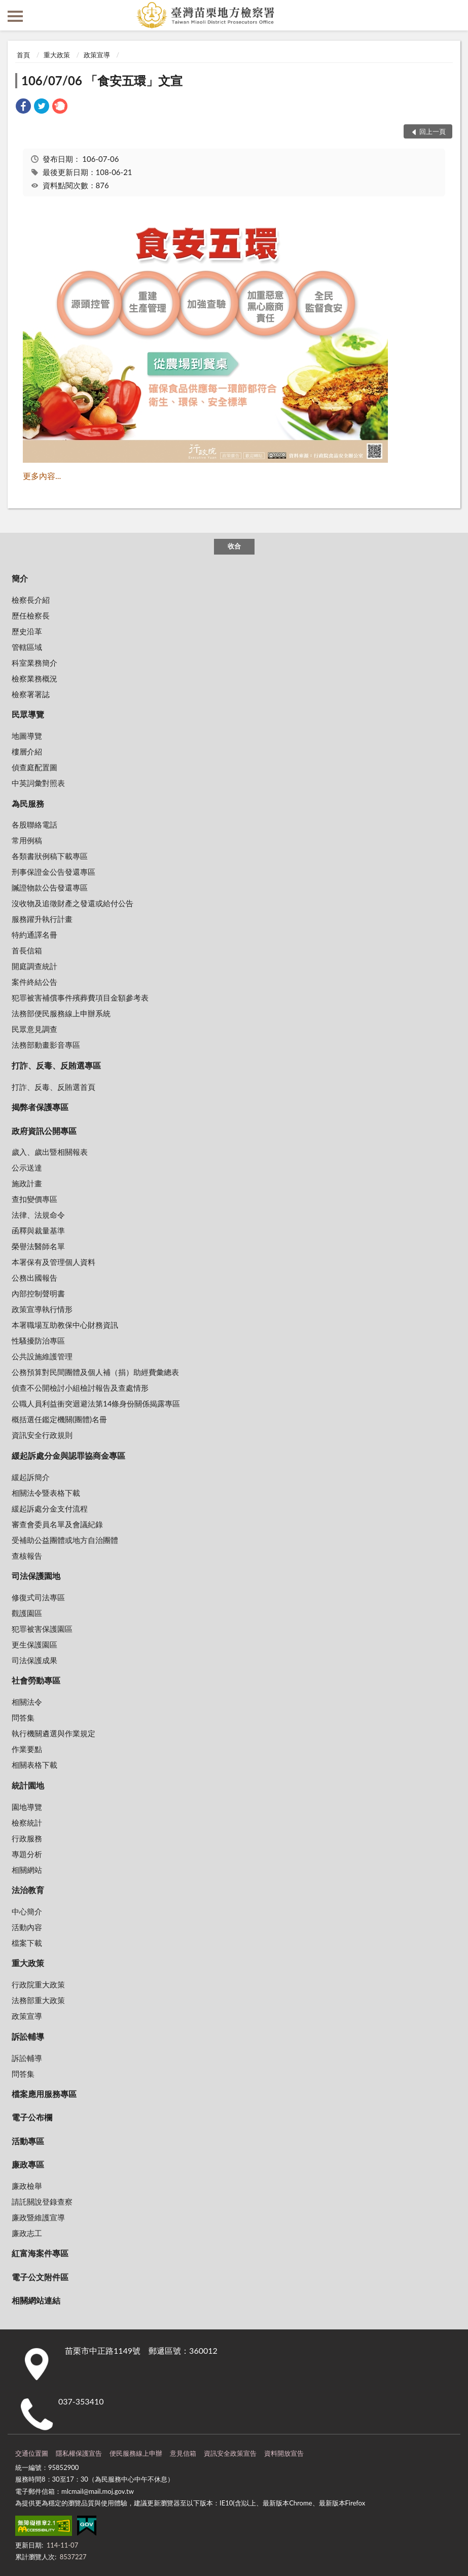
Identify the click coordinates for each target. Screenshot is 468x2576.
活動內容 (27, 1927)
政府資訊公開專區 (44, 1131)
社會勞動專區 (36, 1680)
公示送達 (27, 1167)
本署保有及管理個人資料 (53, 1261)
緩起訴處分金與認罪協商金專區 (68, 1455)
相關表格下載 (34, 1764)
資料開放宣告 (284, 2453)
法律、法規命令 (38, 1214)
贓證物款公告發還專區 (50, 887)
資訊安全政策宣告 (230, 2453)
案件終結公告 (34, 981)
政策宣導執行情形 (42, 1309)
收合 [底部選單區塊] (234, 546)
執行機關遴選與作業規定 (53, 1733)
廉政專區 (28, 2164)
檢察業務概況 (34, 678)
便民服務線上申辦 (136, 2453)
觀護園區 (27, 1613)
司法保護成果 (34, 1660)
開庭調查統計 (34, 966)
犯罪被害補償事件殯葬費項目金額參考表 (80, 997)
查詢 (453, 15)
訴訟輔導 (28, 2036)
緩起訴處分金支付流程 (50, 1508)
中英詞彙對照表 (38, 782)
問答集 (23, 1717)
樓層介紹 (27, 751)
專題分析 (27, 1854)
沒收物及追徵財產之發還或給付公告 (72, 903)
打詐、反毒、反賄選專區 (56, 1065)
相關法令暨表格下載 (46, 1492)
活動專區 (28, 2141)
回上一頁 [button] (432, 131)
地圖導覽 (27, 735)
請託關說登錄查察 (42, 2201)
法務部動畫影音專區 (46, 1044)
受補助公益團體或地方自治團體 (65, 1539)
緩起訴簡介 (31, 1477)
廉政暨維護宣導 (38, 2217)
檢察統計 (27, 1822)
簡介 (20, 578)
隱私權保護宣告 (79, 2453)
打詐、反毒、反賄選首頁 (53, 1086)
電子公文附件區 (40, 2277)
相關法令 (27, 1701)
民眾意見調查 (34, 1029)
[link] (23, 107)
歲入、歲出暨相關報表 (50, 1151)
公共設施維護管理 (42, 1356)
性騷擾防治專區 (38, 1340)
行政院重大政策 (38, 1984)
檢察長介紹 (31, 599)
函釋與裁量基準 (38, 1230)
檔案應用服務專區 (44, 2094)
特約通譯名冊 (34, 934)
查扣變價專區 (34, 1199)
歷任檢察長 (31, 615)
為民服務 (28, 803)
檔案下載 (27, 1942)
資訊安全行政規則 (42, 1434)
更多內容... (42, 475)
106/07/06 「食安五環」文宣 (102, 80)
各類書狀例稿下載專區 (50, 856)
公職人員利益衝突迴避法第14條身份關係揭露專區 (96, 1403)
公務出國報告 (34, 1277)
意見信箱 (183, 2453)
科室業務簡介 (34, 662)
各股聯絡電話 (34, 824)
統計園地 (28, 1785)
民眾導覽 (28, 714)
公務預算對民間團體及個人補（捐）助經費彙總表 (95, 1372)
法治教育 (28, 1890)
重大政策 (57, 55)
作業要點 (27, 1749)
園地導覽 (27, 1806)
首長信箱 (27, 950)
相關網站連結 (36, 2300)
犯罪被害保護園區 (42, 1628)
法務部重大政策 (38, 2000)
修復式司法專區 (38, 1597)
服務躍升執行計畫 (42, 918)
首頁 (23, 55)
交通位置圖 (31, 2453)
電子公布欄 (32, 2117)
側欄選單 (15, 16)
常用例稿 (27, 840)
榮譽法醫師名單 (38, 1246)
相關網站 (27, 1869)
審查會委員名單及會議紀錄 (57, 1524)
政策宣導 (97, 55)
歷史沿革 (27, 631)
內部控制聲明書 (38, 1293)
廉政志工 (27, 2233)
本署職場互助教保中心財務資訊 (65, 1324)
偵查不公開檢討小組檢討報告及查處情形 (80, 1387)
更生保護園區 (34, 1644)
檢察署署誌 (31, 694)
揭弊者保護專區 (40, 1107)
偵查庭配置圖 (34, 767)
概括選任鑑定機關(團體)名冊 (59, 1419)
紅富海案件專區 (40, 2253)
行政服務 (27, 1838)
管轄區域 (27, 646)
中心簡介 (27, 1911)
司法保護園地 (36, 1576)
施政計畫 (27, 1183)
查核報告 (27, 1555)
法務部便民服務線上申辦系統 (61, 1013)
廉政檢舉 (27, 2185)
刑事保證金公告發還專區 (53, 871)
